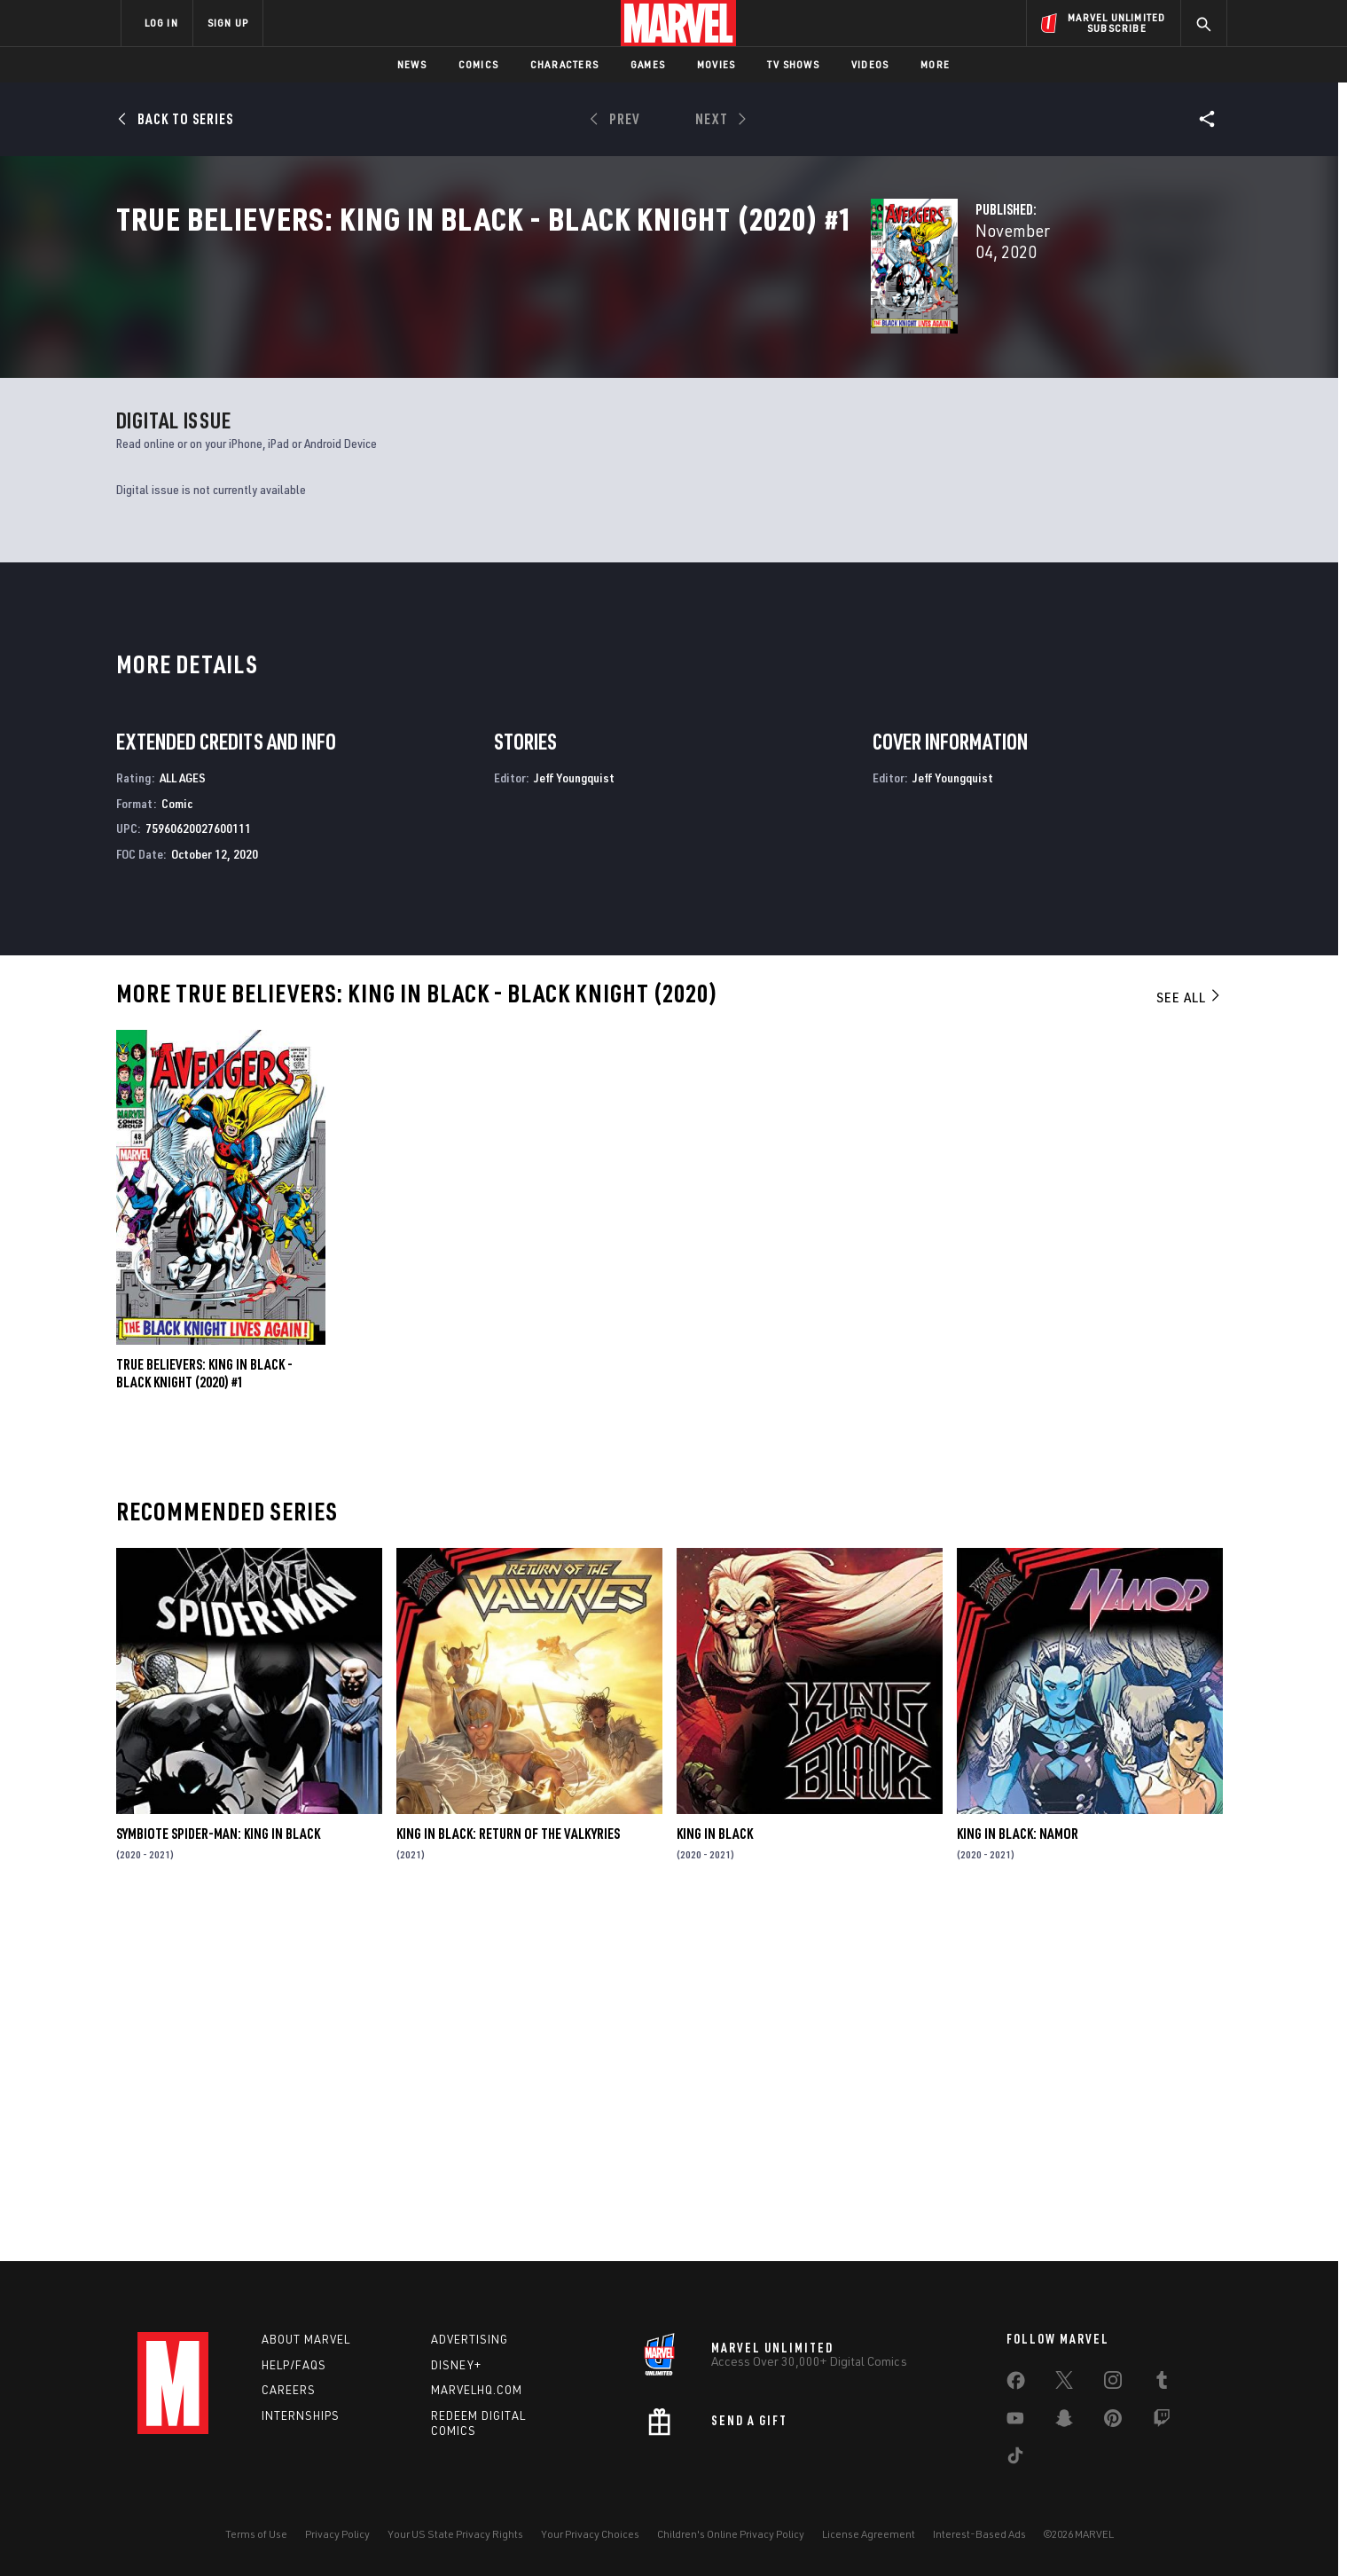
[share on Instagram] (1113, 2383)
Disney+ (456, 2365)
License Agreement (868, 2534)
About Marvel (306, 2339)
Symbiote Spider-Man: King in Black (218, 2176)
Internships (301, 2415)
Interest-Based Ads (979, 2534)
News (412, 64)
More (935, 64)
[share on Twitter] (1064, 2383)
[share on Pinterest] (1113, 2422)
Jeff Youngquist (574, 1119)
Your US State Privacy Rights (455, 2534)
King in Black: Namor (1017, 2176)
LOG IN (161, 22)
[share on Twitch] (1162, 2422)
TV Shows (793, 64)
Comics (478, 64)
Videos (870, 64)
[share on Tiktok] (1015, 2459)
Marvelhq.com (476, 2390)
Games (647, 64)
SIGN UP (228, 22)
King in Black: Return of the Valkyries (508, 2176)
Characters (564, 64)
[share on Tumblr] (1162, 2383)
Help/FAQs (294, 2365)
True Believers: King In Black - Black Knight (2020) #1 (204, 1716)
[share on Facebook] (1015, 2384)
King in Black (715, 2176)
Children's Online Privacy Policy (730, 2534)
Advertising (469, 2339)
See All (1189, 1340)
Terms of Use (256, 2534)
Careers (289, 2390)
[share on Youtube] (1015, 2422)
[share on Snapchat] (1064, 2422)
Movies (716, 64)
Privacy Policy (337, 2534)
